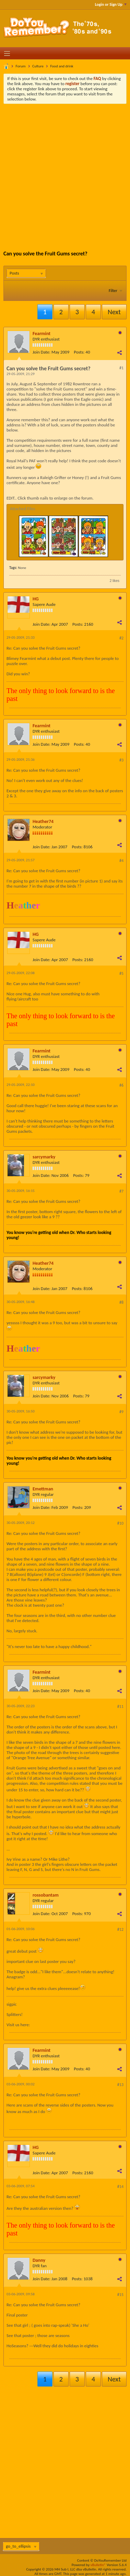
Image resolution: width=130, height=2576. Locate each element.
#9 (121, 1411)
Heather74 (43, 821)
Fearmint (41, 333)
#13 (120, 2084)
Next (114, 312)
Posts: (79, 352)
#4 (121, 860)
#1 (121, 368)
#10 (120, 1523)
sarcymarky (44, 1157)
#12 (120, 1929)
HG (36, 599)
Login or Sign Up (111, 4)
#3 (121, 760)
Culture (38, 66)
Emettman (43, 1489)
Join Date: (41, 352)
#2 (121, 638)
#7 (121, 1191)
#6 (121, 1085)
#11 (120, 1706)
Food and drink (61, 66)
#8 (121, 1302)
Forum (21, 66)
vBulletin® (98, 2565)
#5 (121, 973)
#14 (120, 2186)
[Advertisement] (65, 172)
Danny (39, 2260)
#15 (120, 2294)
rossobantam (46, 1895)
